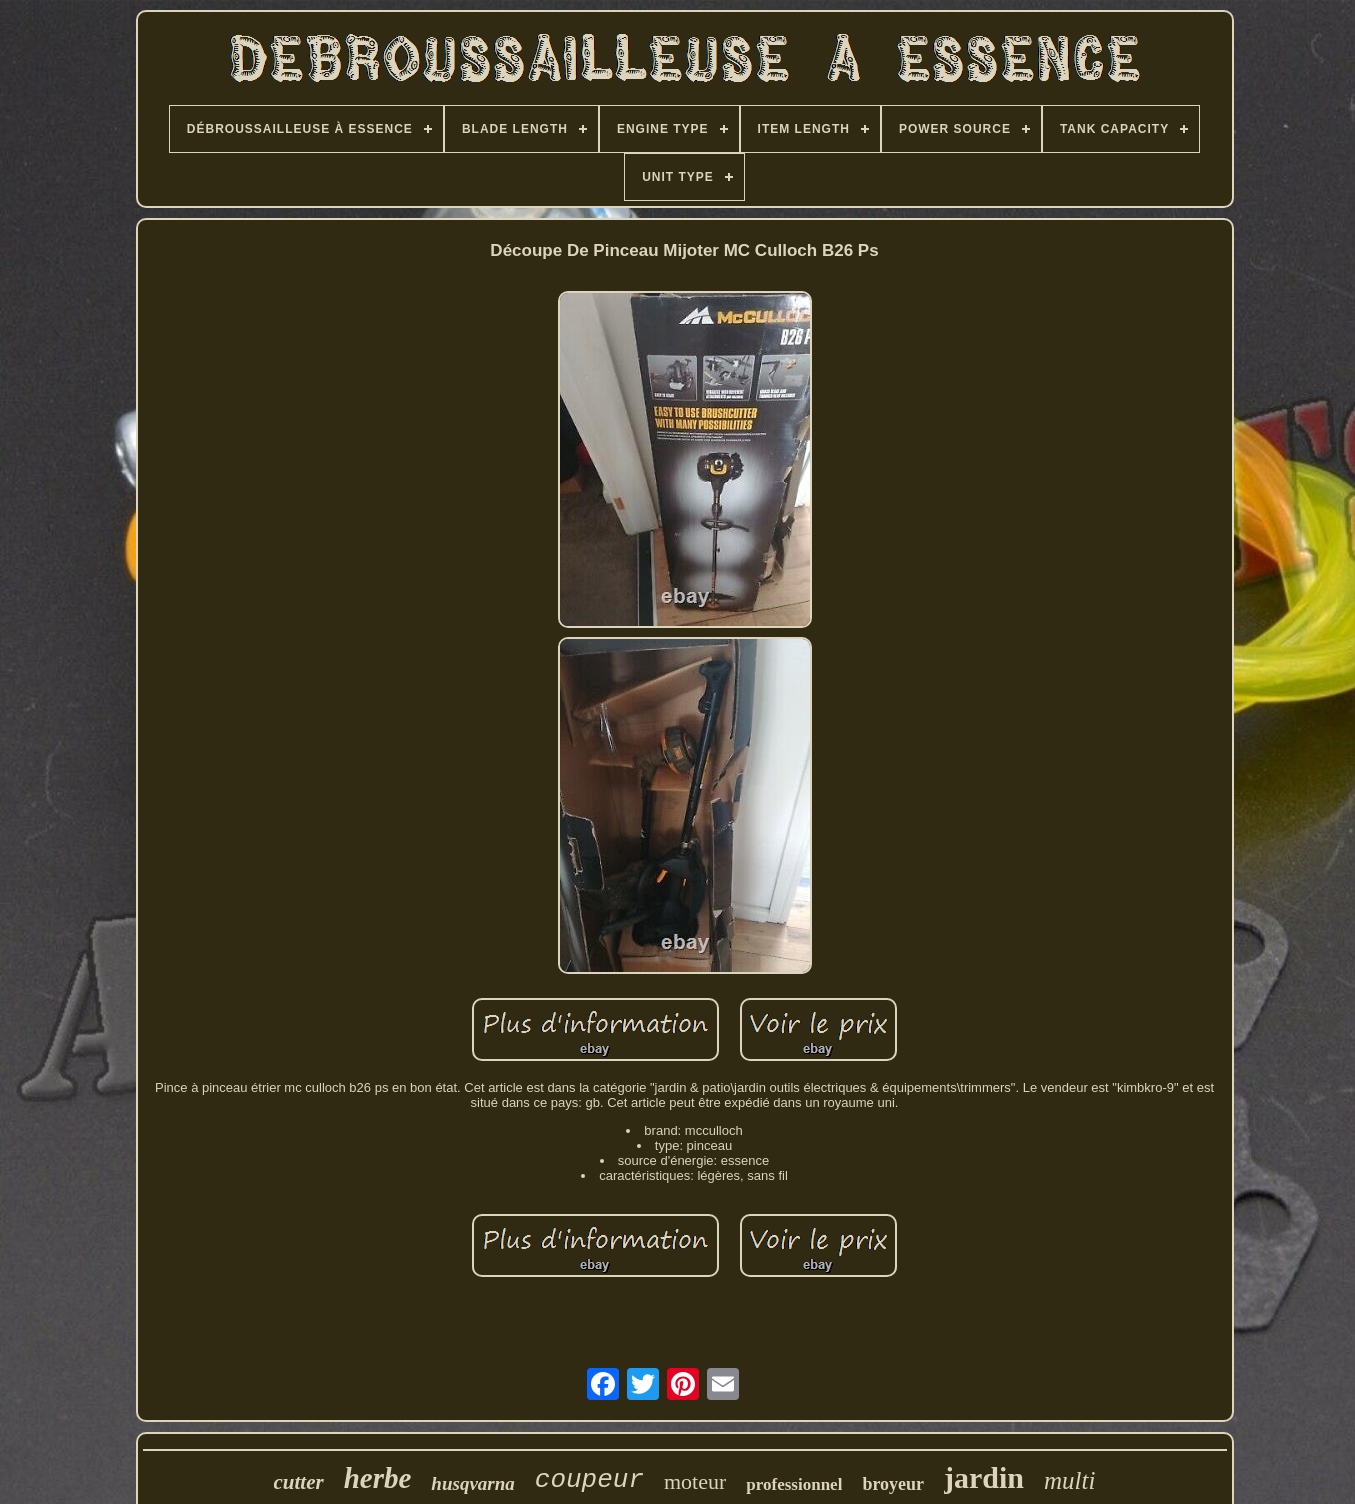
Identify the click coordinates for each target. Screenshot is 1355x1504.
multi (1069, 1480)
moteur (695, 1481)
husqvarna (472, 1483)
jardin (984, 1477)
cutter (299, 1482)
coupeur (589, 1480)
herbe (378, 1478)
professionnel (794, 1484)
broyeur (893, 1484)
